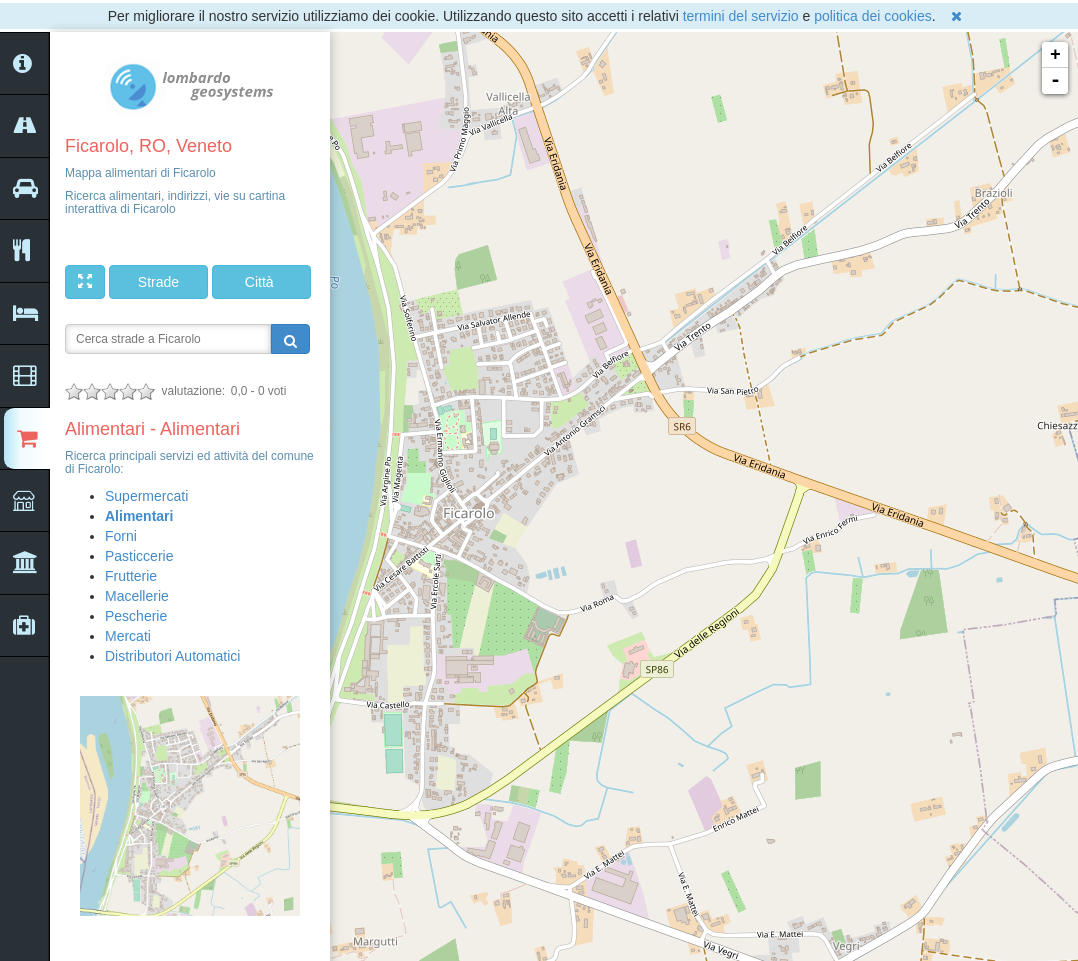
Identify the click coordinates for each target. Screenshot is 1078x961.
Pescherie (136, 616)
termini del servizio (741, 16)
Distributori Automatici (172, 656)
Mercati (128, 636)
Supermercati (146, 496)
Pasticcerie (139, 556)
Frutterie (131, 576)
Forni (121, 536)
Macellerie (137, 596)
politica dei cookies (873, 16)
